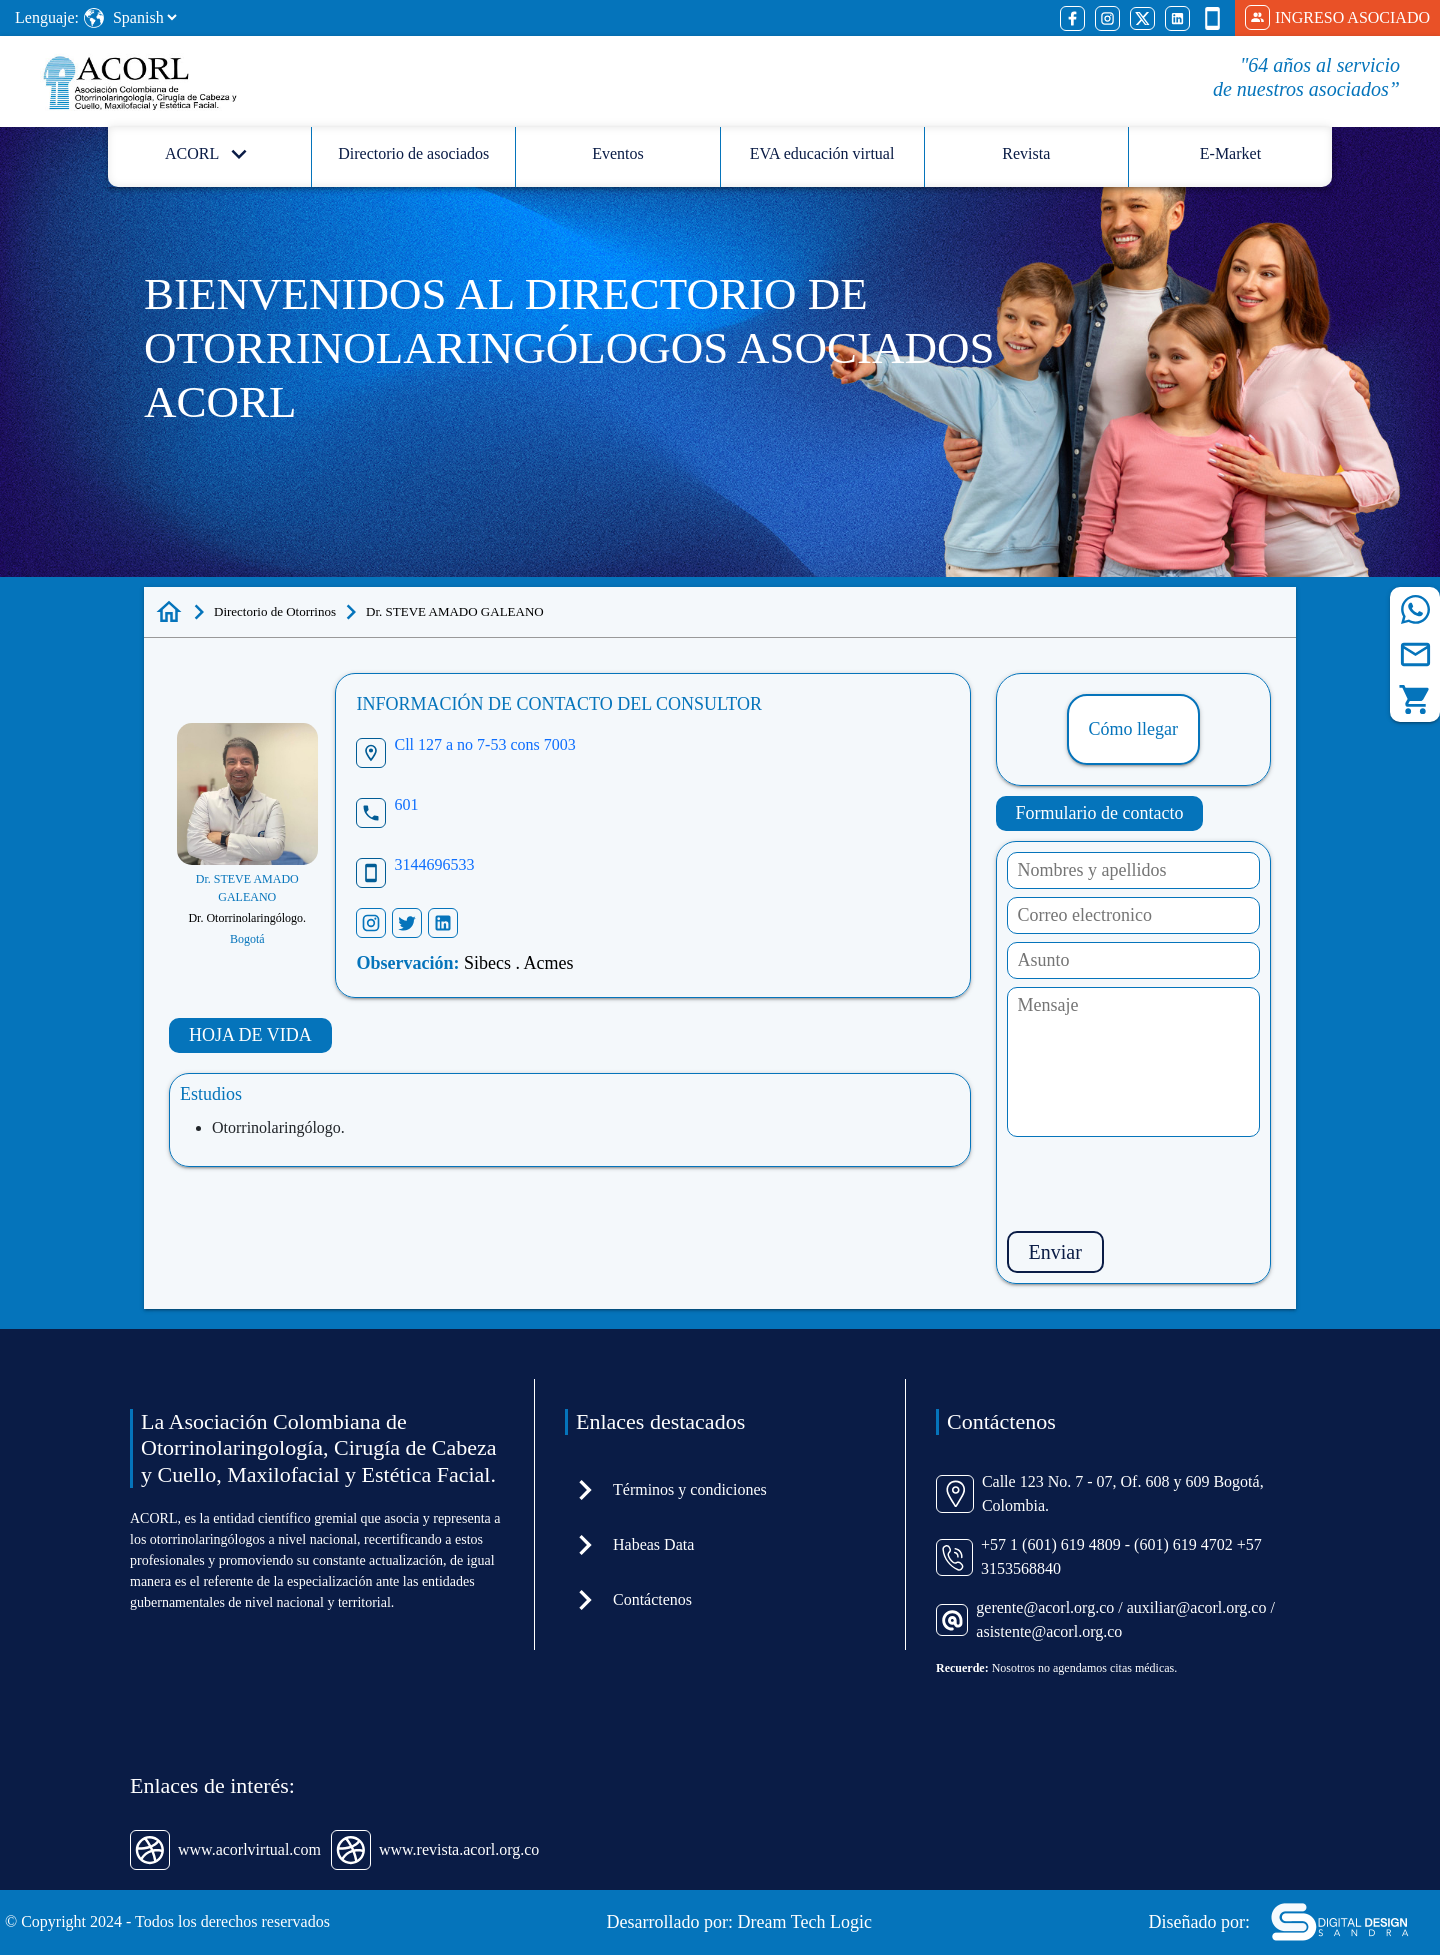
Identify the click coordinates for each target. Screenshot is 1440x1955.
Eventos (618, 153)
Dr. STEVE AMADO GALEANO (455, 611)
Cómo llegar (1133, 729)
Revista (1026, 153)
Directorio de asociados (413, 153)
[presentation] (1159, 1184)
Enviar (1055, 1252)
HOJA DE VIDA (250, 1035)
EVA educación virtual (822, 153)
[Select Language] (144, 17)
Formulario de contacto (1100, 813)
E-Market (1230, 153)
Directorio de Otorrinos (275, 611)
